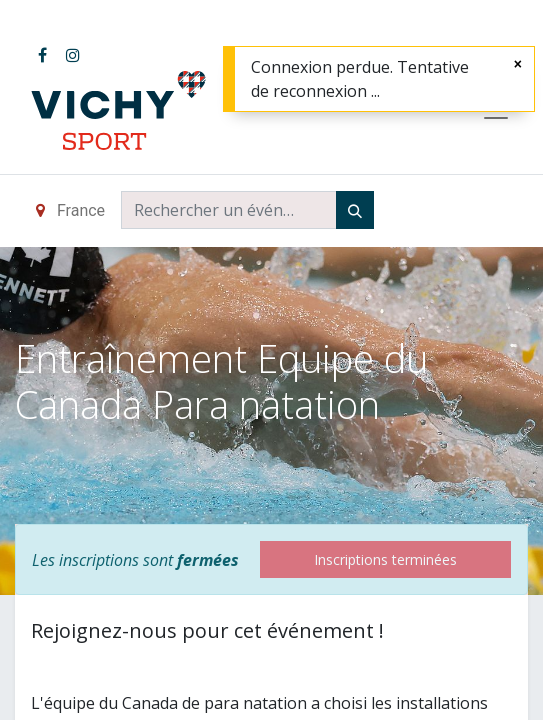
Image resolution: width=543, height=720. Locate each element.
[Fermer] (518, 63)
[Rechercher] (355, 210)
